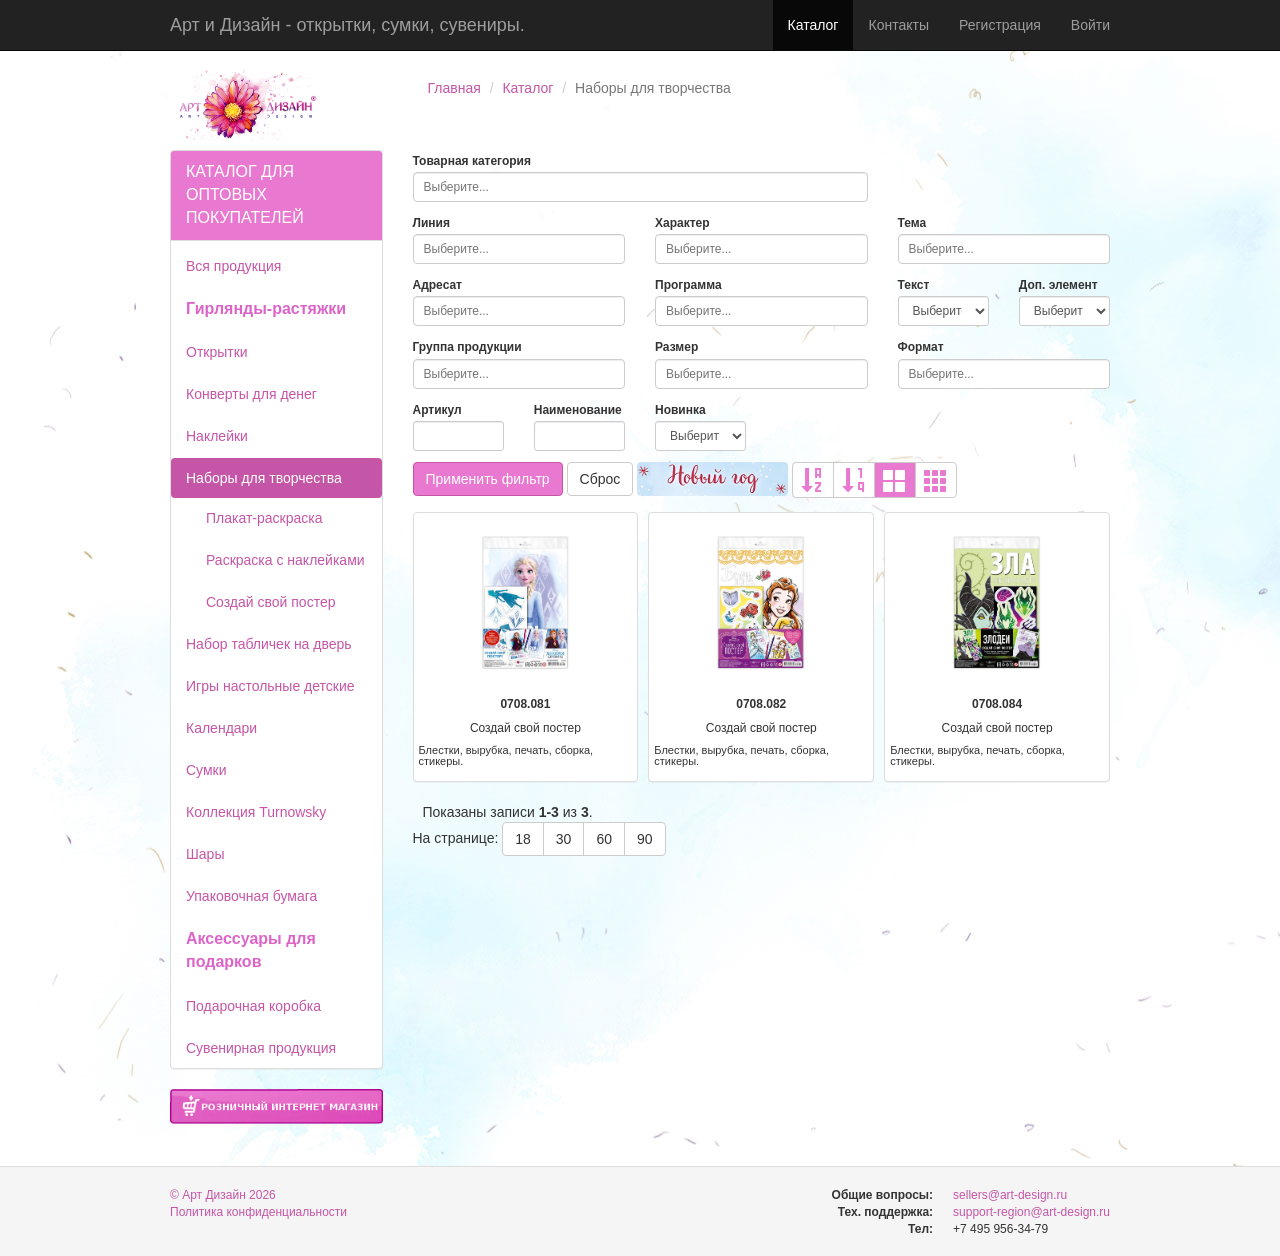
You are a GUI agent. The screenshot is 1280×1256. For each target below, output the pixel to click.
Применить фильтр (488, 479)
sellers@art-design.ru (1010, 1195)
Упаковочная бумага (251, 896)
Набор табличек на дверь (269, 644)
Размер (676, 347)
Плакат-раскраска (264, 518)
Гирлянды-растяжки (266, 308)
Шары (205, 854)
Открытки (217, 352)
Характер (682, 223)
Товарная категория (472, 161)
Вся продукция (233, 266)
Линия (431, 223)
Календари (221, 728)
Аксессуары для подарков (251, 950)
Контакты (898, 25)
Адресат (438, 285)
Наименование (578, 410)
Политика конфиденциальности (258, 1212)
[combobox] (640, 187)
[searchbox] (640, 187)
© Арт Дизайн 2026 (223, 1195)
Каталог (813, 25)
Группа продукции (467, 347)
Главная (454, 88)
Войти (1090, 25)
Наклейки (217, 436)
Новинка (680, 410)
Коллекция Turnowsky (256, 812)
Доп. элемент (1058, 285)
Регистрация (1000, 25)
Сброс (600, 479)
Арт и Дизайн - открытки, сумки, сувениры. (347, 25)
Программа (688, 285)
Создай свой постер (271, 602)
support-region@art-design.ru (1031, 1212)
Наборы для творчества (264, 478)
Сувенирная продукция (261, 1048)
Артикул (437, 410)
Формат (921, 347)
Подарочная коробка (253, 1006)
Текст (914, 285)
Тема (912, 223)
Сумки (206, 770)
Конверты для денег (251, 394)
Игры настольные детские (270, 686)
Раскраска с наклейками (285, 560)
